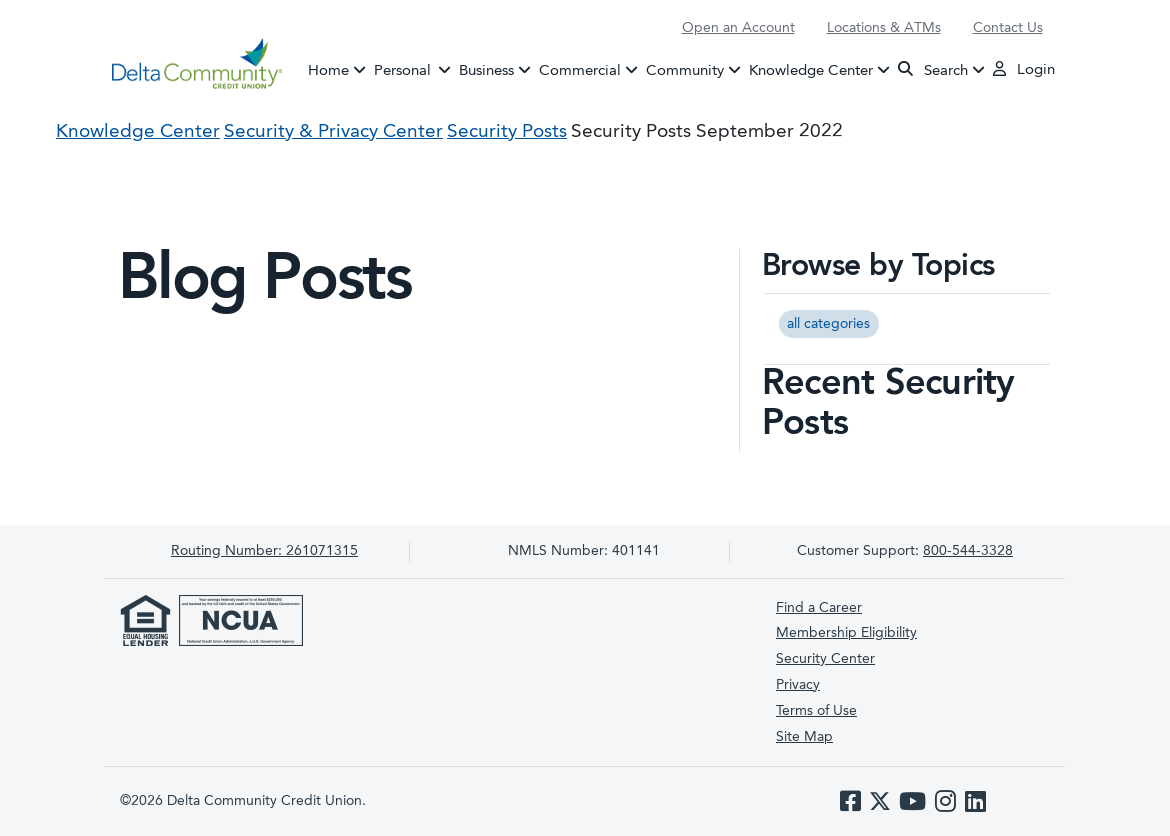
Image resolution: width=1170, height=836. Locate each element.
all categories (828, 324)
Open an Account (738, 28)
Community (685, 70)
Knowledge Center (811, 70)
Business (486, 70)
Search (933, 69)
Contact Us (1008, 28)
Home (328, 70)
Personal (415, 69)
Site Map (804, 737)
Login (1024, 69)
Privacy (798, 685)
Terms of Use (816, 711)
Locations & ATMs (884, 28)
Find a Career (819, 608)
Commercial (580, 70)
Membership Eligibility (846, 633)
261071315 (264, 551)
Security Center (825, 659)
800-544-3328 (968, 551)
